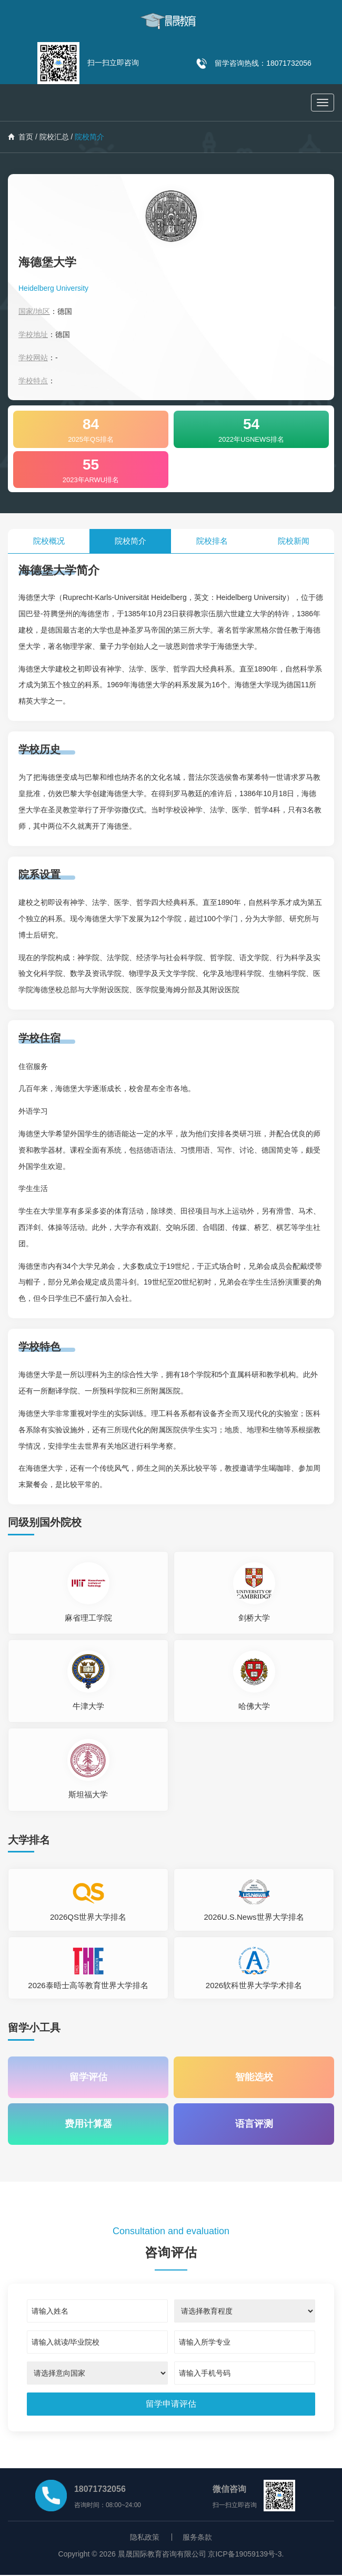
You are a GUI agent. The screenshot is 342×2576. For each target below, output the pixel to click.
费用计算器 (88, 2125)
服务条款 (197, 2538)
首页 (20, 137)
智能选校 (254, 2077)
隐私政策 (144, 2538)
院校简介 (130, 540)
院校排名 (212, 540)
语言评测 (254, 2125)
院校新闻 (293, 540)
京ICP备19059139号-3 (244, 2555)
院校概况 (49, 540)
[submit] (171, 2405)
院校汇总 (54, 137)
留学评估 (88, 2077)
